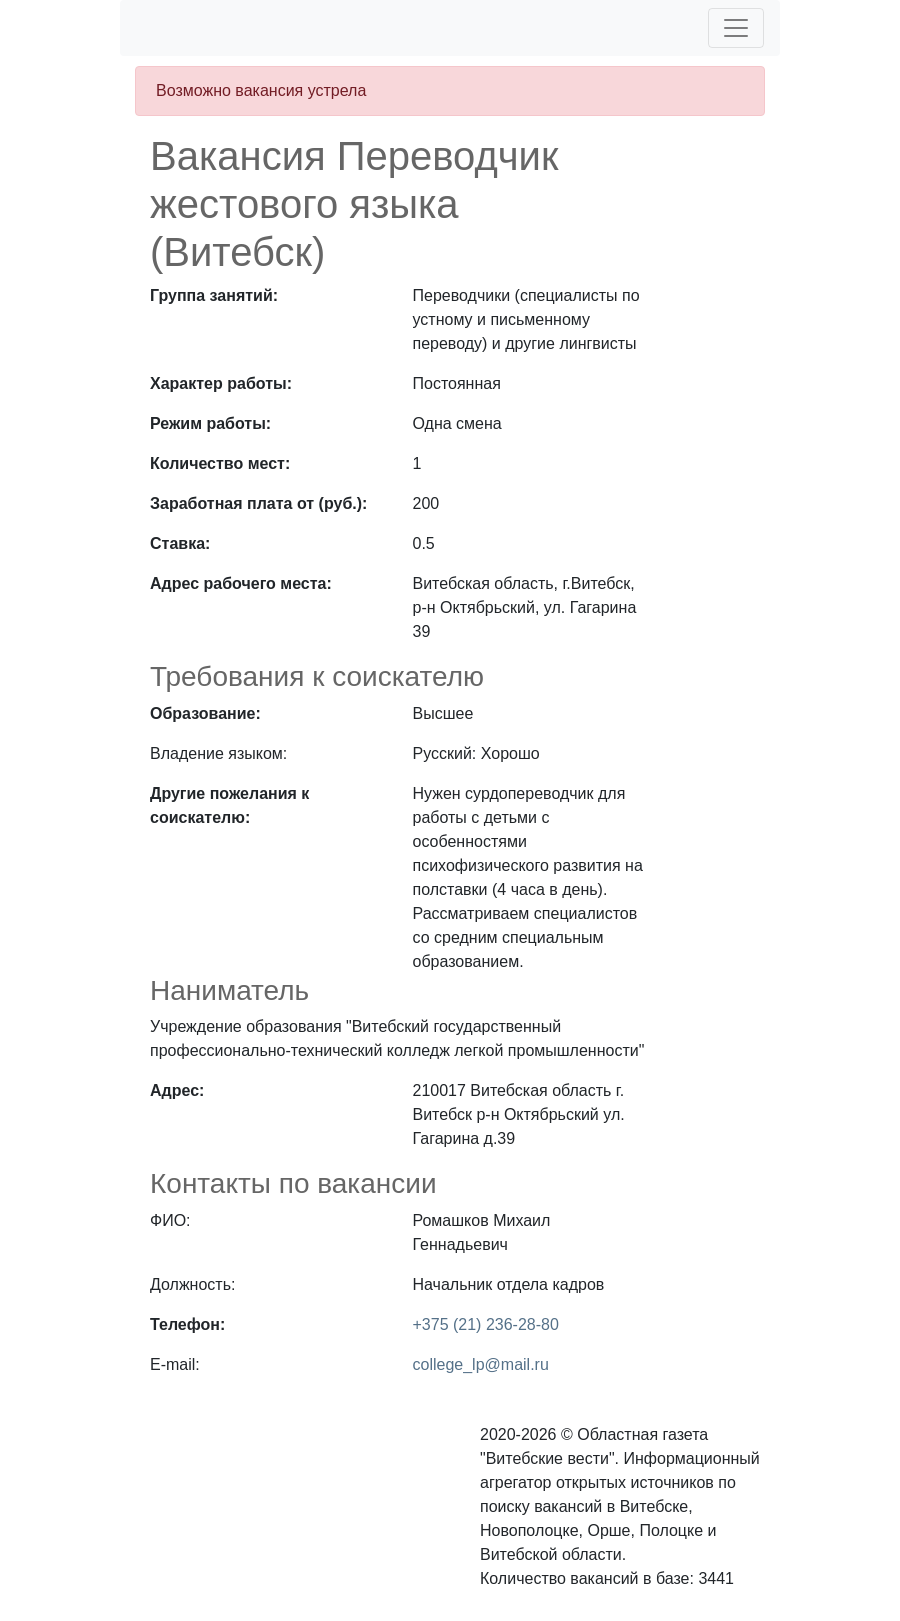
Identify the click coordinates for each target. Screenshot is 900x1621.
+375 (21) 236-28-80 (486, 1324)
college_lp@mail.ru (481, 1364)
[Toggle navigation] (736, 28)
